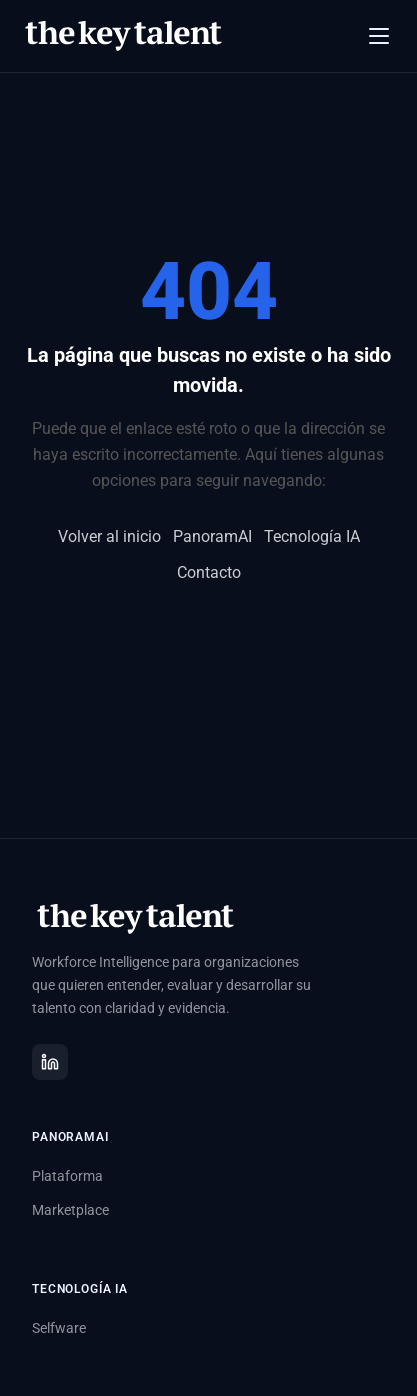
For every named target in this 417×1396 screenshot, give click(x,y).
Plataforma (67, 1176)
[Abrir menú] (379, 36)
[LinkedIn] (50, 1062)
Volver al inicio (109, 536)
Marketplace (70, 1210)
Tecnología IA (312, 536)
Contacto (209, 572)
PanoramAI (212, 536)
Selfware (59, 1328)
